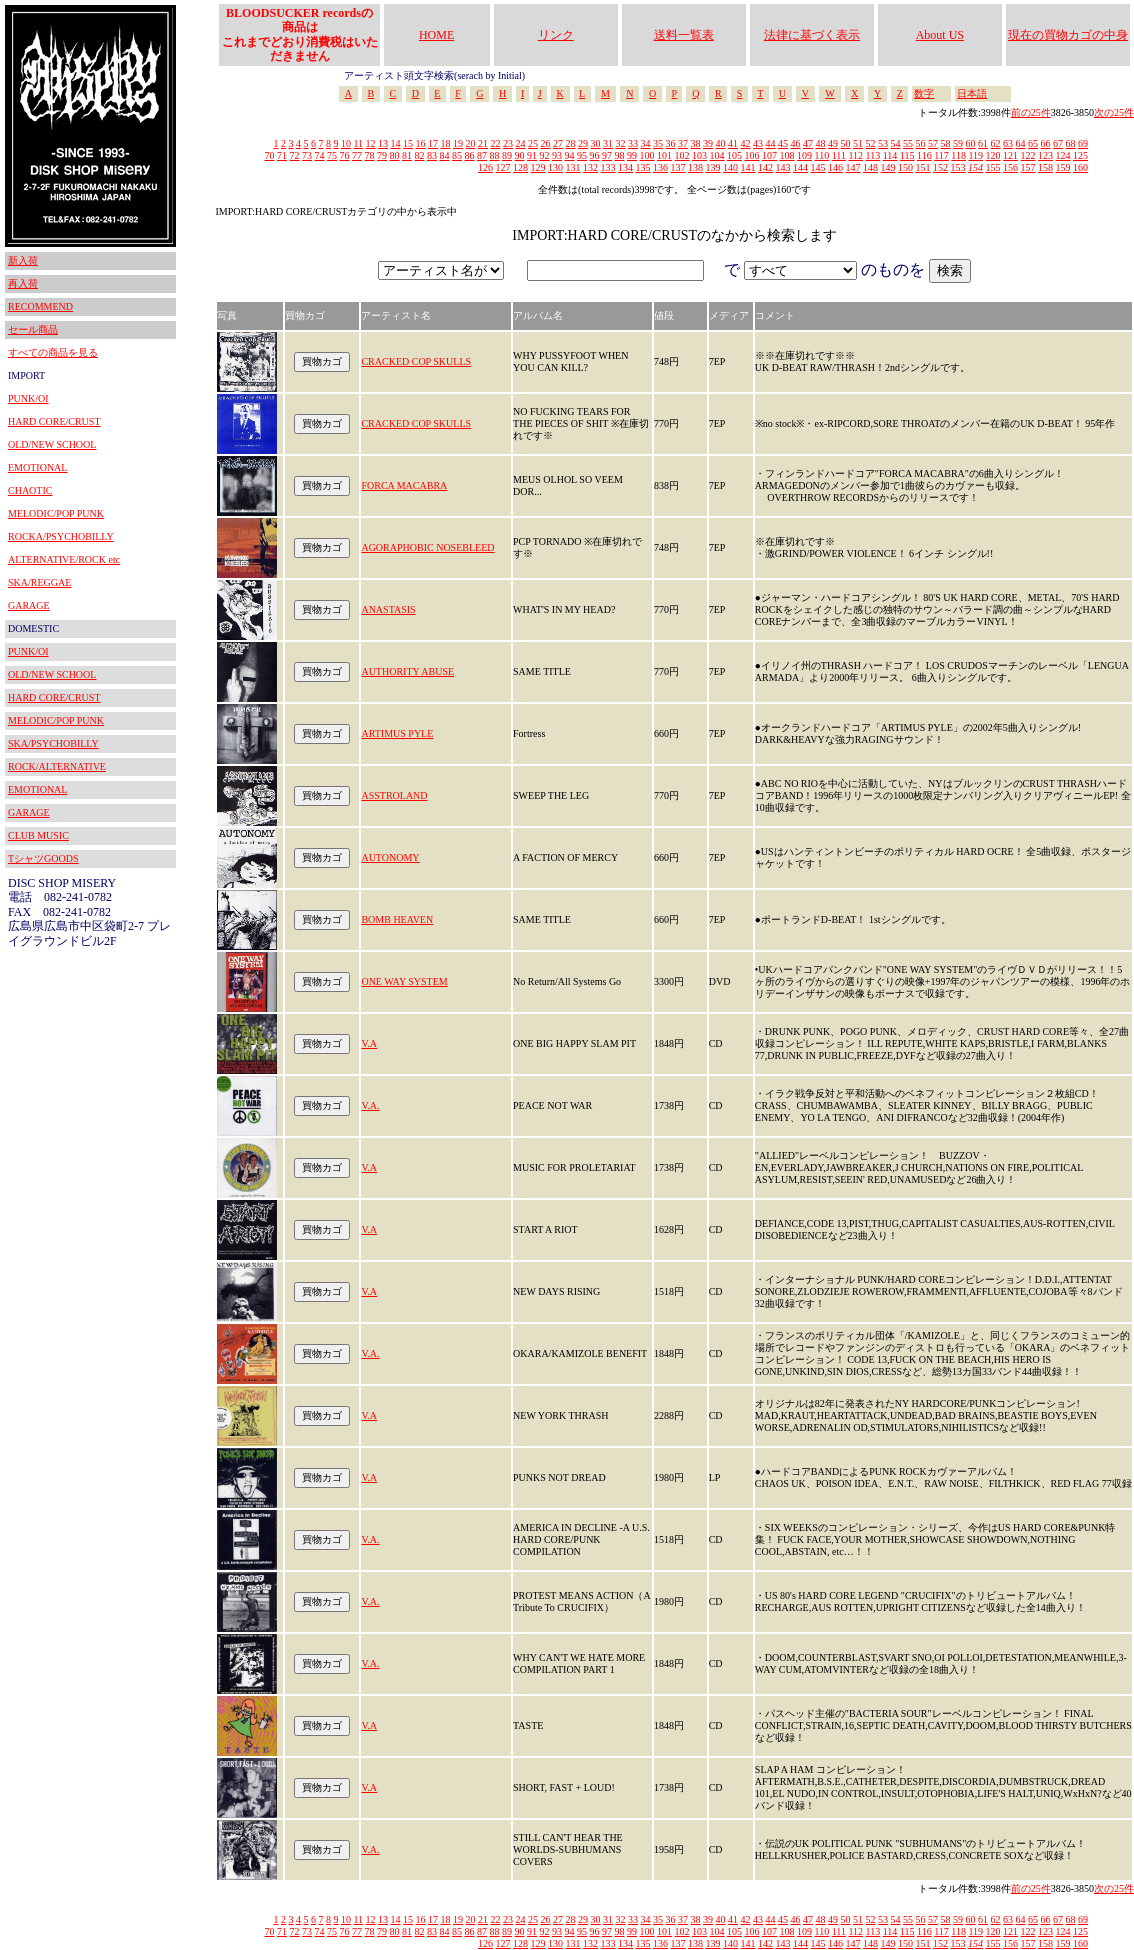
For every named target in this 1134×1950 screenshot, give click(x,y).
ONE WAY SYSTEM (404, 981)
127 (503, 167)
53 (883, 143)
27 (558, 143)
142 (765, 167)
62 (996, 143)
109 (804, 155)
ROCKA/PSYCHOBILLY (61, 536)
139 (713, 167)
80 (395, 155)
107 (769, 155)
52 (871, 143)
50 (846, 143)
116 (924, 155)
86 (470, 155)
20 (471, 143)
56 (921, 143)
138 (695, 167)
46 (796, 143)
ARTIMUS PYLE (397, 733)
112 (855, 155)
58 (946, 143)
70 (270, 155)
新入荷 (23, 260)
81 (407, 155)
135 (643, 167)
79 (382, 155)
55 (908, 143)
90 (520, 155)
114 (890, 155)
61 (983, 143)
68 (1071, 143)
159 (1063, 167)
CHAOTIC (30, 490)
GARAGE (29, 605)
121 (1010, 155)
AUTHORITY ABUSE (407, 671)
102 (682, 155)
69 (1083, 143)
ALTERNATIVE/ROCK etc (64, 559)
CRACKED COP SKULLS (416, 361)
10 (346, 143)
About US (940, 35)
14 (396, 143)
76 (345, 155)
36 (671, 143)
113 (873, 155)
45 (783, 143)
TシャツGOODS (43, 858)
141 (748, 167)
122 (1028, 155)
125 (1080, 155)
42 (746, 143)
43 (758, 143)
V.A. (370, 1105)
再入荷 (23, 283)
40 (721, 143)
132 (590, 167)
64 (1021, 143)
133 (608, 167)
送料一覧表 (684, 35)
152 (940, 167)
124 (1063, 155)
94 (570, 155)
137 (678, 167)
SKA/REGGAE (39, 582)
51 (858, 143)
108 (787, 155)
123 (1045, 155)
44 (771, 143)
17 (433, 143)
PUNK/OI (28, 398)
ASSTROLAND (394, 795)
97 (607, 155)
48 (821, 143)
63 (1008, 143)
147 (853, 167)
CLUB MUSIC (38, 835)
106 (752, 155)
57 (933, 143)
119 (975, 155)
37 (683, 143)
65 (1033, 143)
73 (307, 155)
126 (485, 167)
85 (457, 155)
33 (633, 143)
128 (520, 167)
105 (734, 155)
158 (1045, 167)
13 (383, 143)
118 (958, 155)
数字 (924, 93)
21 (483, 143)
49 (833, 143)
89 (507, 155)
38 (696, 143)
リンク (556, 35)
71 (282, 155)
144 (800, 167)
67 (1058, 143)
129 (538, 167)
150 (905, 167)
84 (445, 155)
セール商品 (33, 329)
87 (482, 155)
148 (870, 167)
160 (1080, 167)
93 (557, 155)
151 (923, 167)
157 (1028, 167)
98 (620, 155)
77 (357, 155)
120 (993, 155)
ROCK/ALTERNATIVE (57, 766)
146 (835, 167)
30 (596, 143)
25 (533, 143)
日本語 (972, 93)
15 (408, 143)
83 (432, 155)
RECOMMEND (40, 306)
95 (582, 155)
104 (717, 155)
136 (660, 167)
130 (555, 167)
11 (358, 143)
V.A (369, 1043)
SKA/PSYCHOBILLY (53, 743)
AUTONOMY (390, 857)
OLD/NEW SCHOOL (52, 444)
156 (1010, 167)
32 (621, 143)
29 (583, 143)
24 (521, 143)
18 (446, 143)
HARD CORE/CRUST (54, 421)
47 (808, 143)
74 (320, 155)
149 (888, 167)
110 (822, 155)
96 (595, 155)
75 (332, 155)
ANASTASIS (388, 609)
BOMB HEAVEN (397, 919)
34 (646, 143)
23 (508, 143)
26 (546, 143)
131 (573, 167)
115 (907, 155)
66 (1046, 143)
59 (958, 143)
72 (295, 155)
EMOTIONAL (37, 467)
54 (896, 143)
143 (783, 167)
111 (839, 155)
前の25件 (1031, 112)
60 (971, 143)
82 (420, 155)
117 (941, 155)
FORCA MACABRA (404, 485)
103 (699, 155)
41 (733, 143)
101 (664, 155)
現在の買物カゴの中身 (1068, 35)
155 (993, 167)
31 (608, 143)
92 (545, 155)
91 (532, 155)
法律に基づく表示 (812, 35)
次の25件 (1114, 112)
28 (571, 143)
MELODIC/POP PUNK (56, 513)
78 (370, 155)
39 (708, 143)
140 (730, 167)
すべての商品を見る (53, 352)
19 (458, 143)
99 (632, 155)
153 (958, 167)
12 (371, 143)
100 (647, 155)
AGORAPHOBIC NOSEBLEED (427, 547)
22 (496, 143)
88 (495, 155)
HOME (436, 35)
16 (421, 143)
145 (818, 167)
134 (625, 167)
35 (658, 143)
